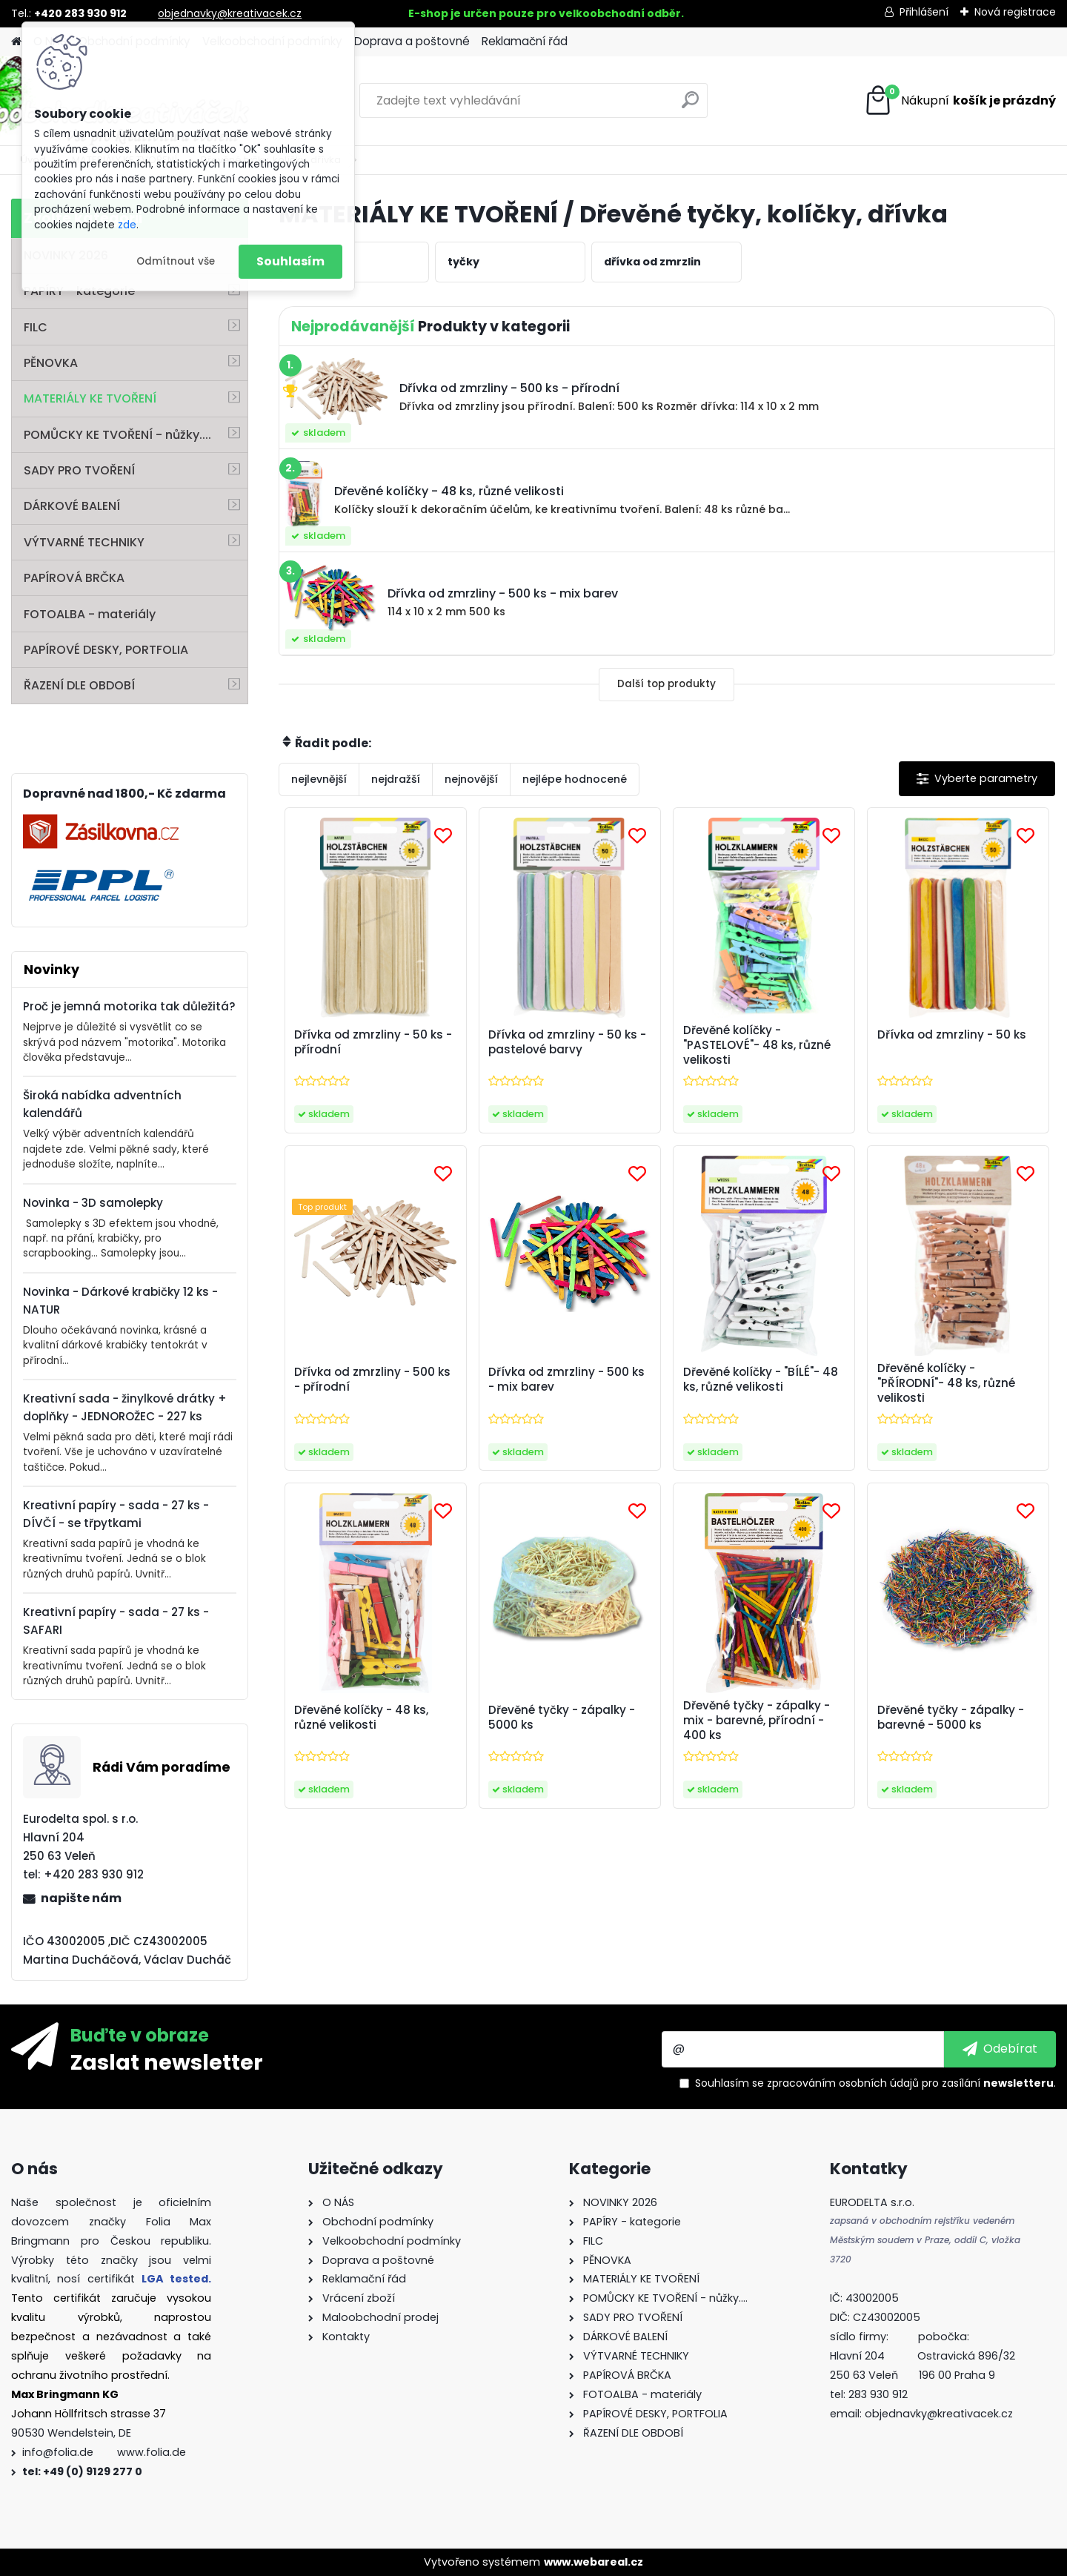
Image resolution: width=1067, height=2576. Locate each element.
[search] (690, 105)
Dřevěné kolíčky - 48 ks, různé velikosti (361, 1717)
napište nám (81, 1898)
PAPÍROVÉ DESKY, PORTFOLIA (106, 649)
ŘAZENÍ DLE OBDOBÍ (79, 685)
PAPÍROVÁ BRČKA (74, 577)
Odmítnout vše (175, 261)
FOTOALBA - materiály (90, 614)
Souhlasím (290, 261)
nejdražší (395, 779)
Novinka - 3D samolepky (93, 1203)
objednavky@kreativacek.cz (230, 13)
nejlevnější (319, 779)
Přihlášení (924, 11)
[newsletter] (1000, 2049)
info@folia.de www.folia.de (104, 2452)
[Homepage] (16, 41)
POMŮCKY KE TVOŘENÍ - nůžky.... (117, 434)
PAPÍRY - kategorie (79, 290)
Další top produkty (666, 684)
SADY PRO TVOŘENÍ (79, 470)
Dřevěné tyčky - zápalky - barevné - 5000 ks (950, 1717)
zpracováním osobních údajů (843, 2083)
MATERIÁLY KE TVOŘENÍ (90, 398)
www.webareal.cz (593, 2562)
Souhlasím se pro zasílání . (875, 2083)
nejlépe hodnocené (574, 779)
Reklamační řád (525, 41)
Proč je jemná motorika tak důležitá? (129, 1006)
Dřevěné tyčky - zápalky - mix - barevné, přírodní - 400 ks (756, 1720)
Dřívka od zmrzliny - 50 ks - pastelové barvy (567, 1042)
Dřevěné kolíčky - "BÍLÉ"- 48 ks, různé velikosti (760, 1379)
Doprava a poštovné (412, 41)
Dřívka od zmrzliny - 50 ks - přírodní (373, 1042)
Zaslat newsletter (166, 2061)
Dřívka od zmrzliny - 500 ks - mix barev (566, 1379)
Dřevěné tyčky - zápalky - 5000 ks (561, 1717)
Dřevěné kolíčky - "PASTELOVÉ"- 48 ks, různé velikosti (757, 1045)
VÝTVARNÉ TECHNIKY (84, 542)
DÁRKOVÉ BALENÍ (72, 505)
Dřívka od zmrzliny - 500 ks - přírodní (372, 1379)
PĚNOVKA (51, 362)
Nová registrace (1015, 11)
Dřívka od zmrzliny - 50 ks (951, 1034)
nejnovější (471, 779)
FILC (35, 327)
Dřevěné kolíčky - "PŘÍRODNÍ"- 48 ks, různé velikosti (946, 1383)
